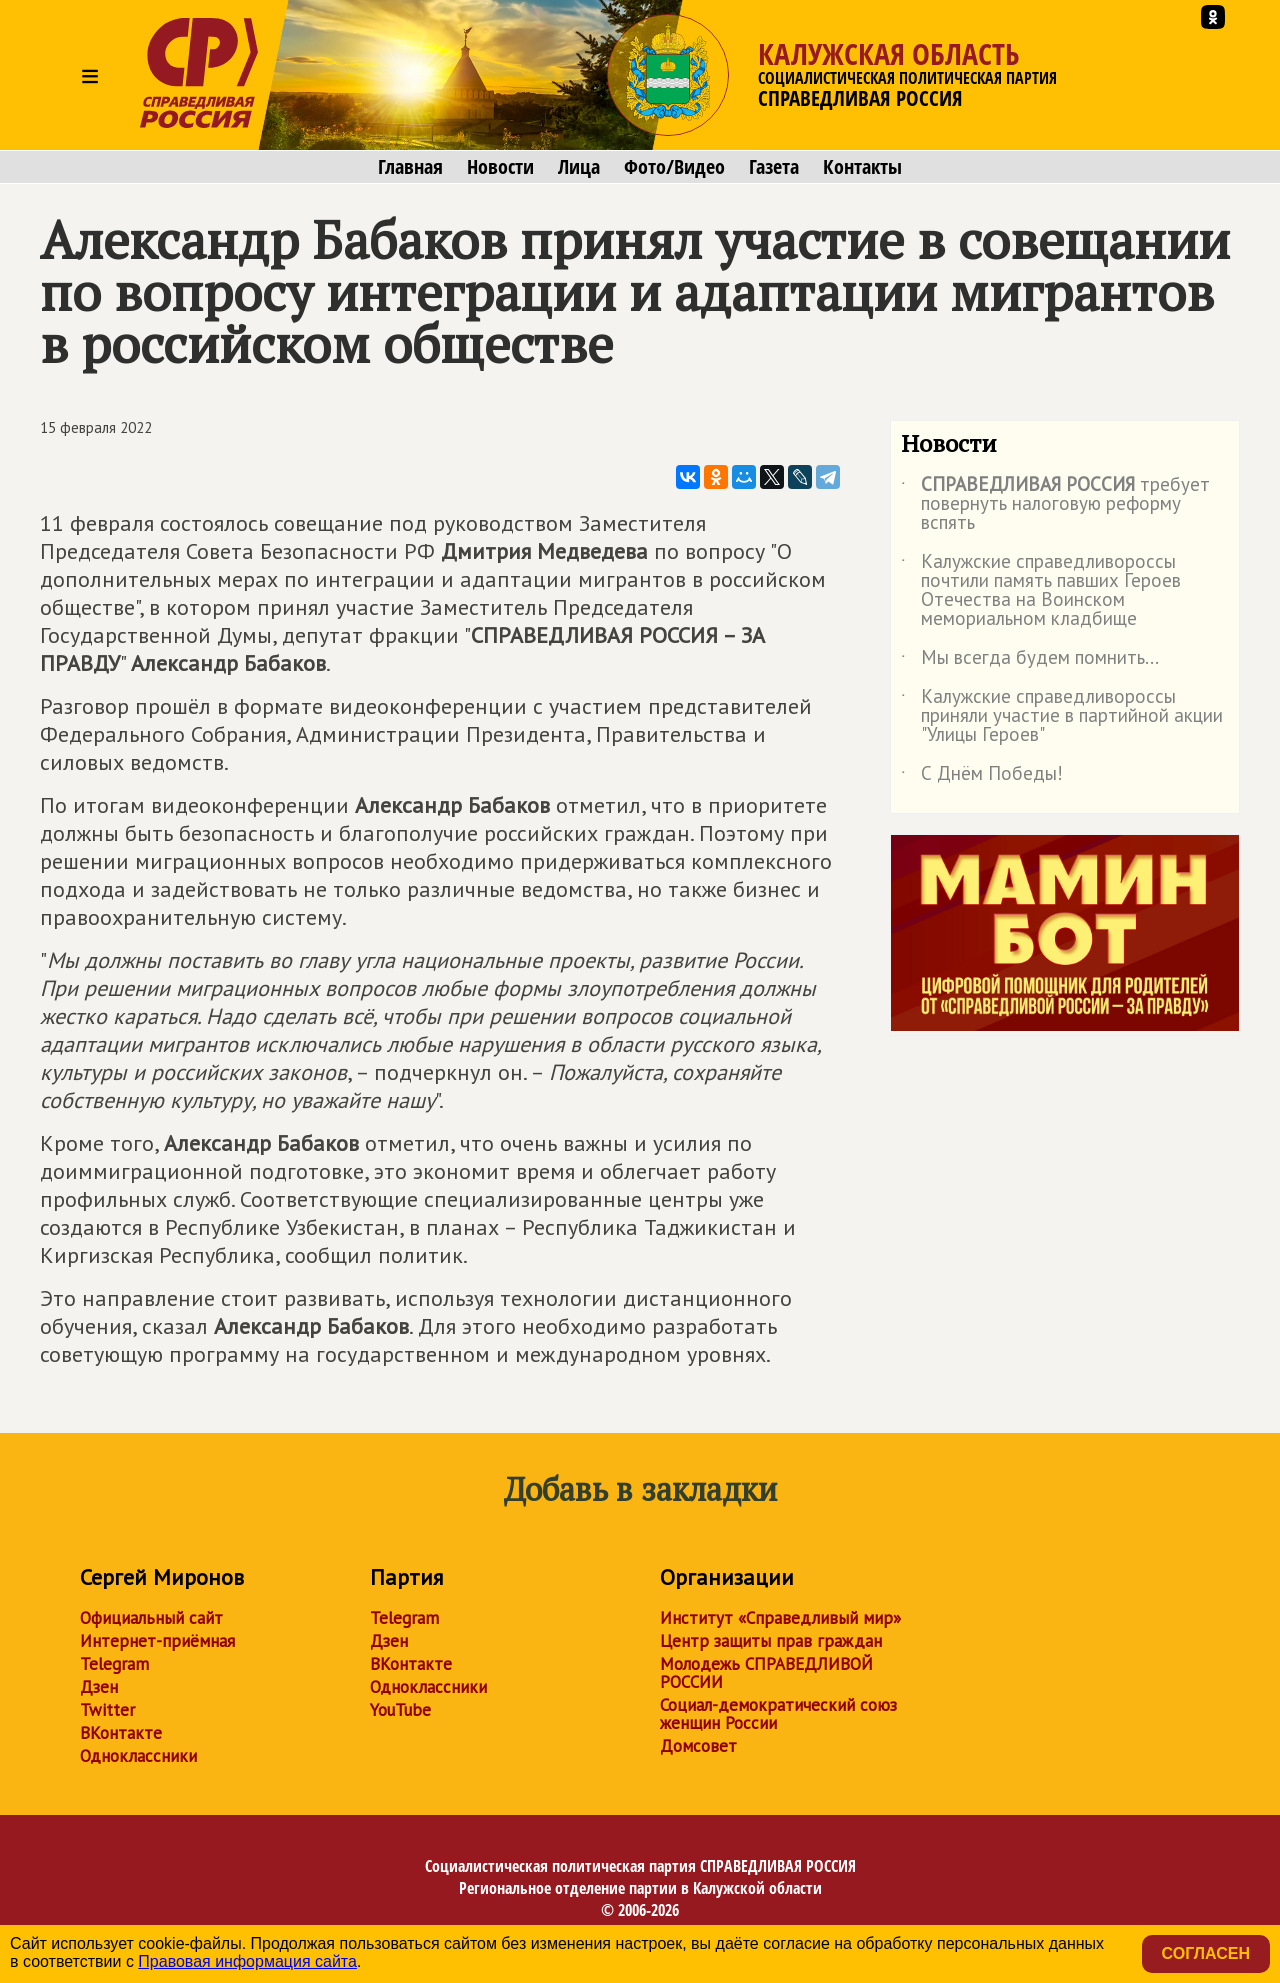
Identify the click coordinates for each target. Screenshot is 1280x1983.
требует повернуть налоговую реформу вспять (1055, 504)
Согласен (1206, 1953)
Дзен (99, 1687)
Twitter (107, 1710)
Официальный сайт (151, 1618)
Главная (410, 167)
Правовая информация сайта (247, 1961)
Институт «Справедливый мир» (780, 1618)
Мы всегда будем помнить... (1030, 661)
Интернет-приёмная (157, 1641)
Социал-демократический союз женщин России (778, 1714)
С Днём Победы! (982, 777)
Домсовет (698, 1746)
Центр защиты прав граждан (771, 1641)
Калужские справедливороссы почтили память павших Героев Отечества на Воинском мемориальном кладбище (1041, 591)
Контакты (862, 167)
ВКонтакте (121, 1733)
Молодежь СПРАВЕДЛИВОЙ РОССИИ (766, 1673)
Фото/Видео (674, 167)
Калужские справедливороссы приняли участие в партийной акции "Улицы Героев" (1062, 716)
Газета (774, 167)
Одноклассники (138, 1756)
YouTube (400, 1710)
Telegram (114, 1664)
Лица (579, 167)
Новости (500, 167)
